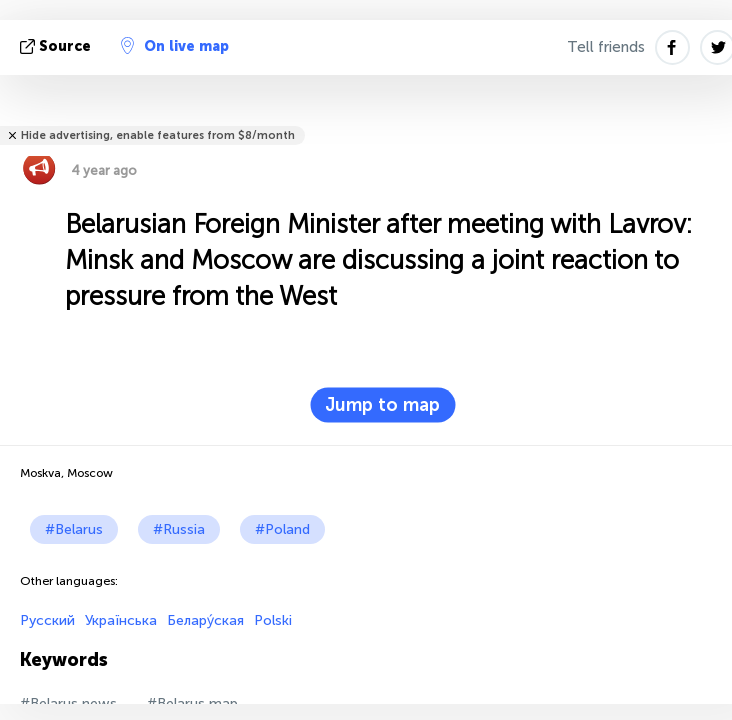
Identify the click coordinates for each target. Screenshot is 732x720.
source (57, 46)
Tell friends (606, 47)
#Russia (179, 529)
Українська (121, 620)
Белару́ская (205, 620)
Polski (273, 620)
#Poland (282, 529)
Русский (47, 620)
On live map (175, 46)
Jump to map (382, 405)
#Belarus (74, 529)
